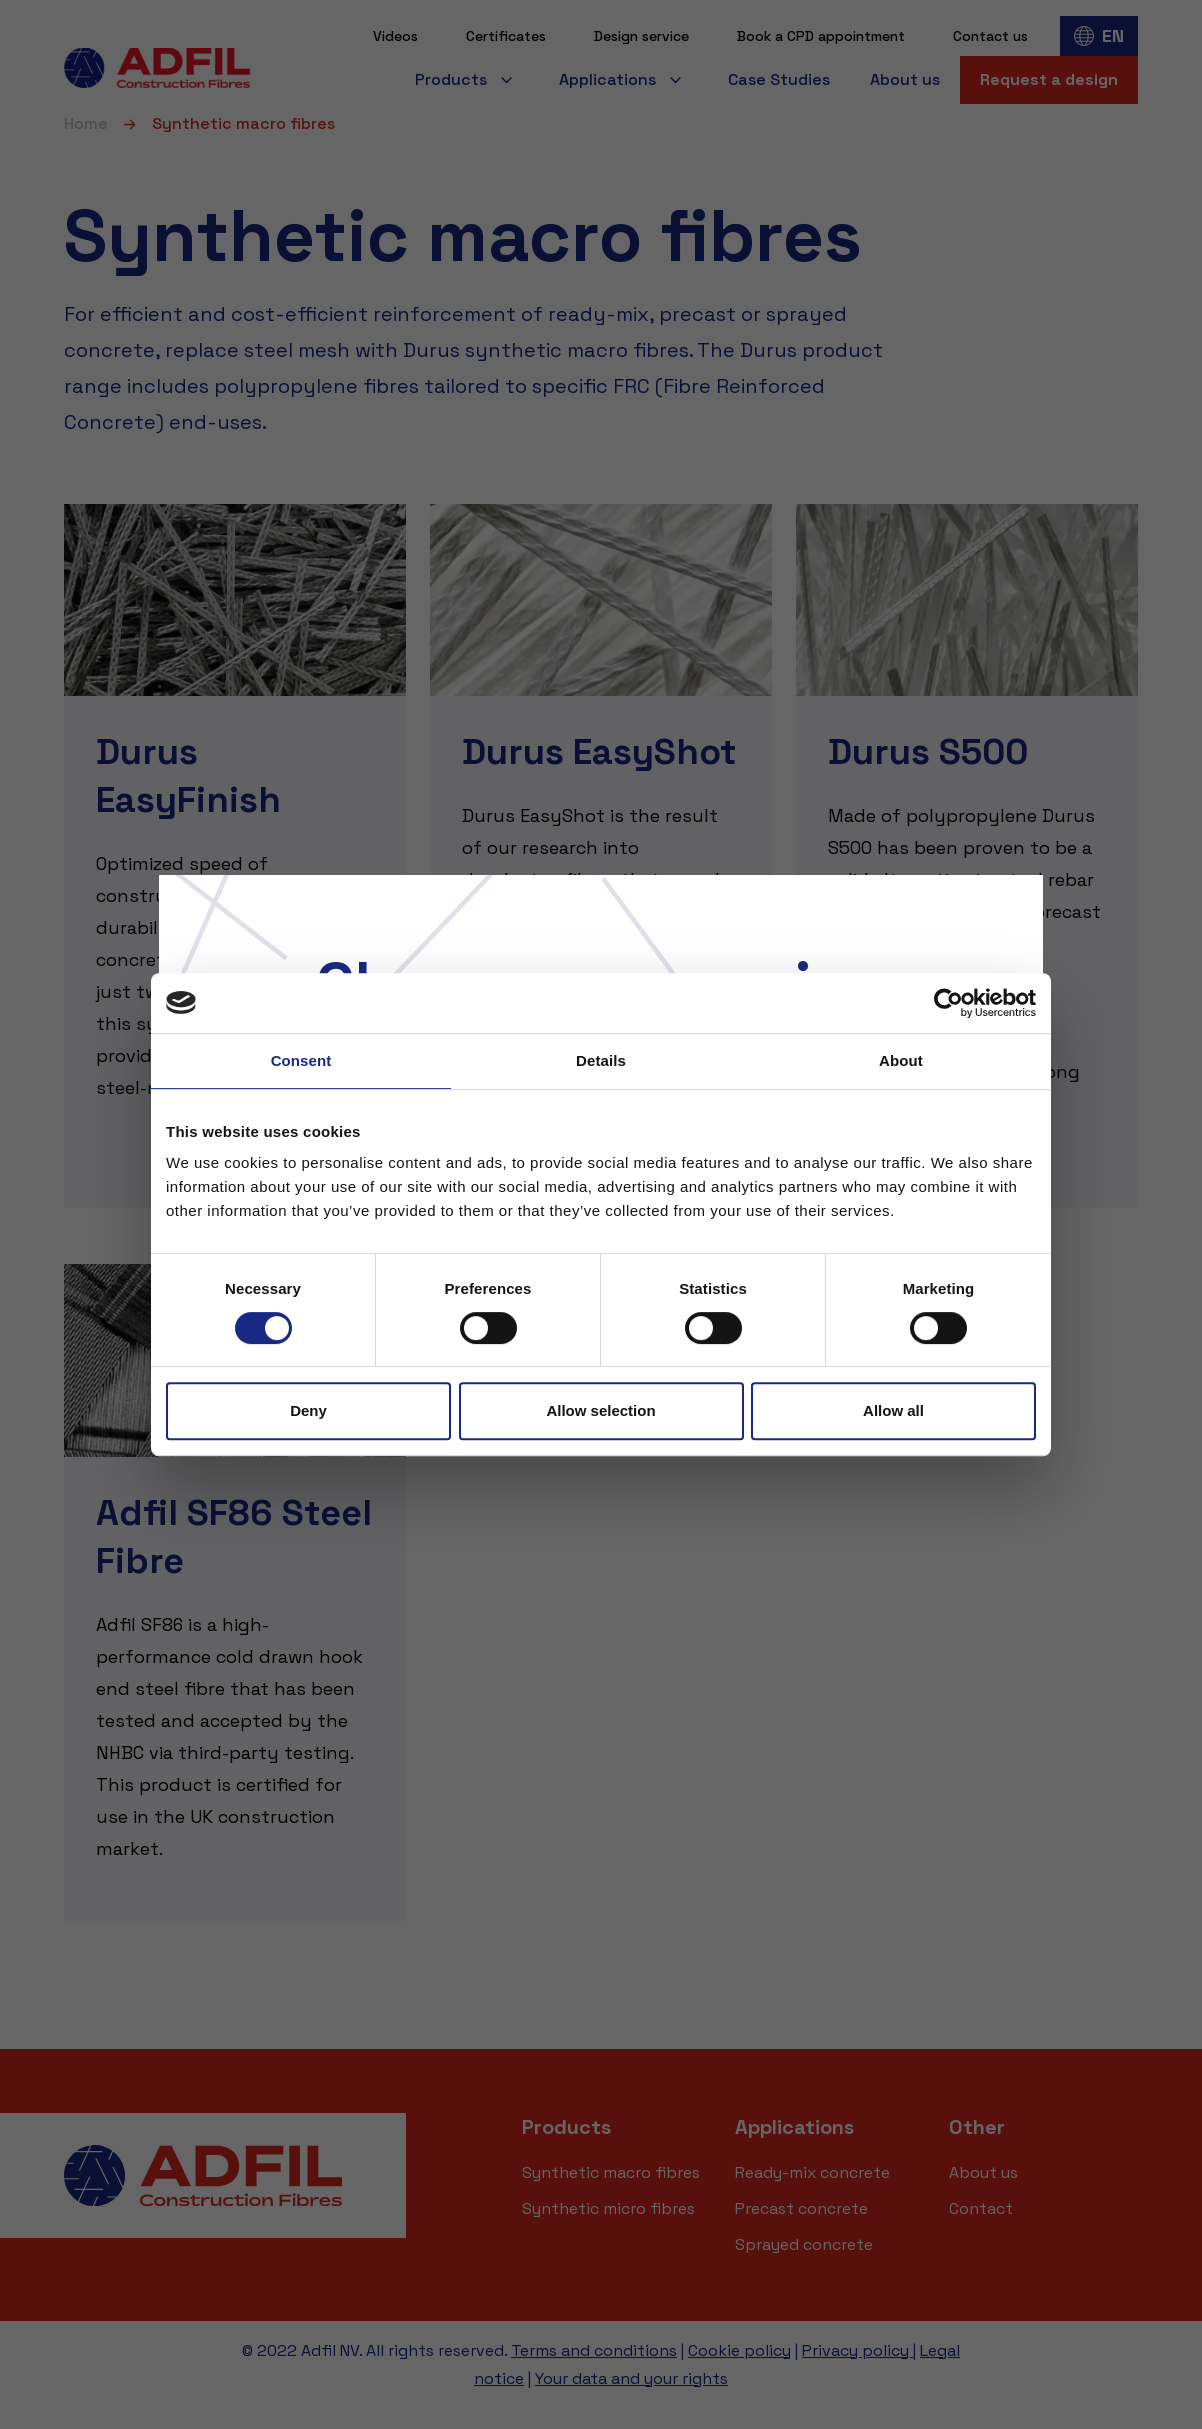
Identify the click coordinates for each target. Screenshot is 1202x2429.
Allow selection (600, 1410)
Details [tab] (601, 1060)
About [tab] (901, 1060)
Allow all (893, 1410)
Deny (308, 1410)
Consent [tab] (301, 1060)
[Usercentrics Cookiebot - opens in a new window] (948, 1003)
